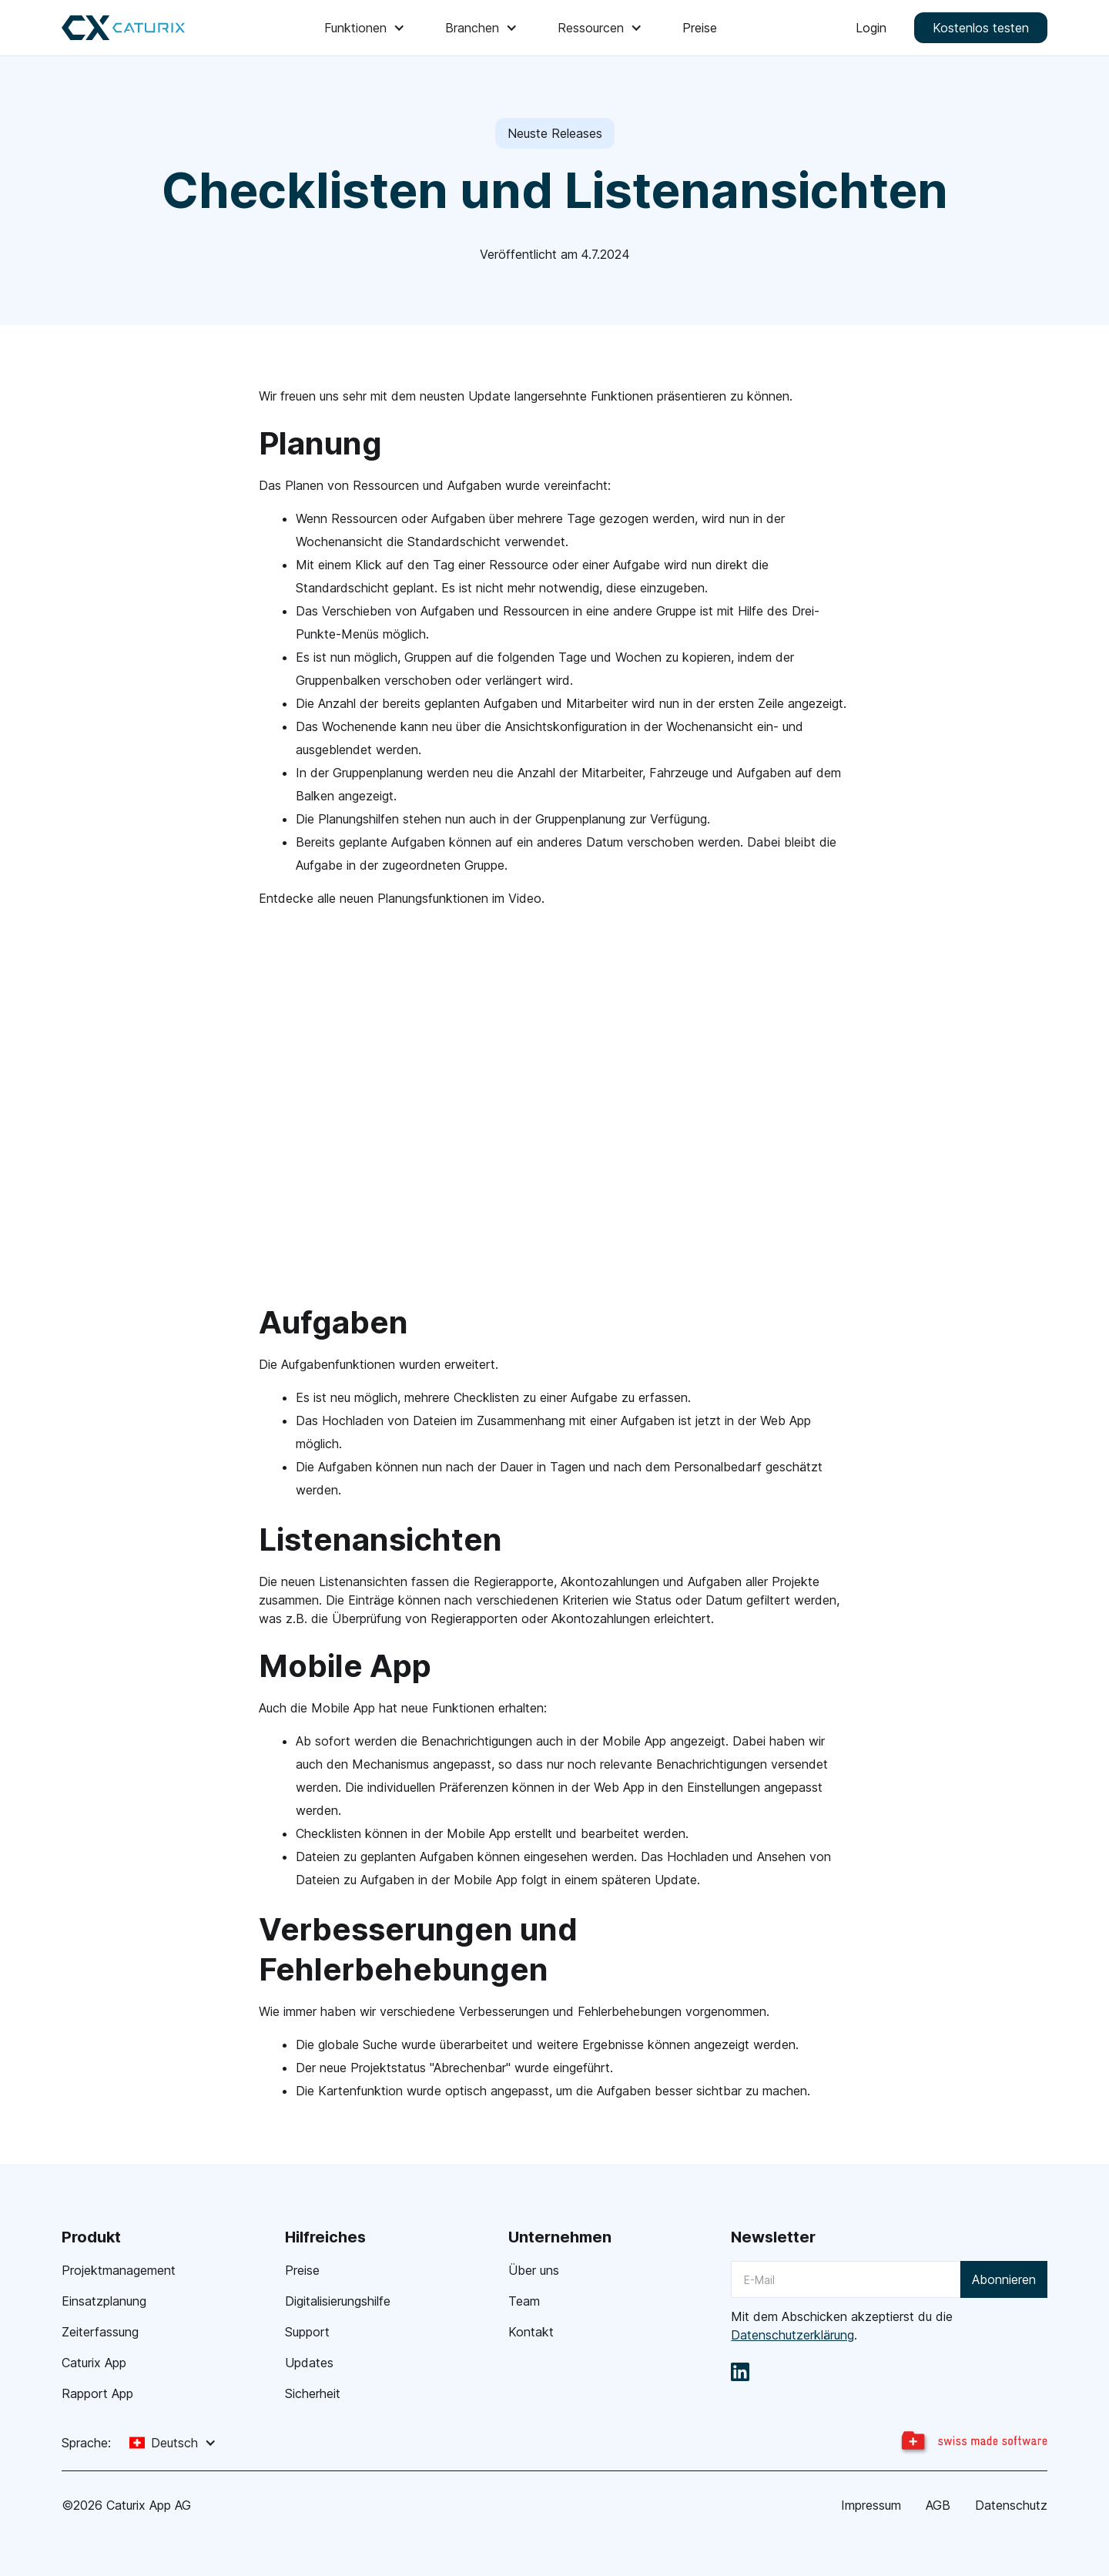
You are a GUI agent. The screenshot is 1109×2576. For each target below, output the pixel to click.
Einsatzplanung (104, 2301)
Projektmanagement (119, 2270)
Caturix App (94, 2362)
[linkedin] (740, 2372)
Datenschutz (1011, 2505)
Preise (699, 27)
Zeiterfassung (100, 2332)
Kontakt (531, 2332)
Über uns (533, 2270)
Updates (309, 2362)
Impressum (871, 2505)
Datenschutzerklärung (792, 2335)
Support (307, 2332)
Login (871, 27)
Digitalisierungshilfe (337, 2301)
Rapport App (97, 2393)
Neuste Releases (555, 133)
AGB (938, 2505)
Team (524, 2301)
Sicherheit (312, 2393)
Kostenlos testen (981, 27)
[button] (366, 27)
